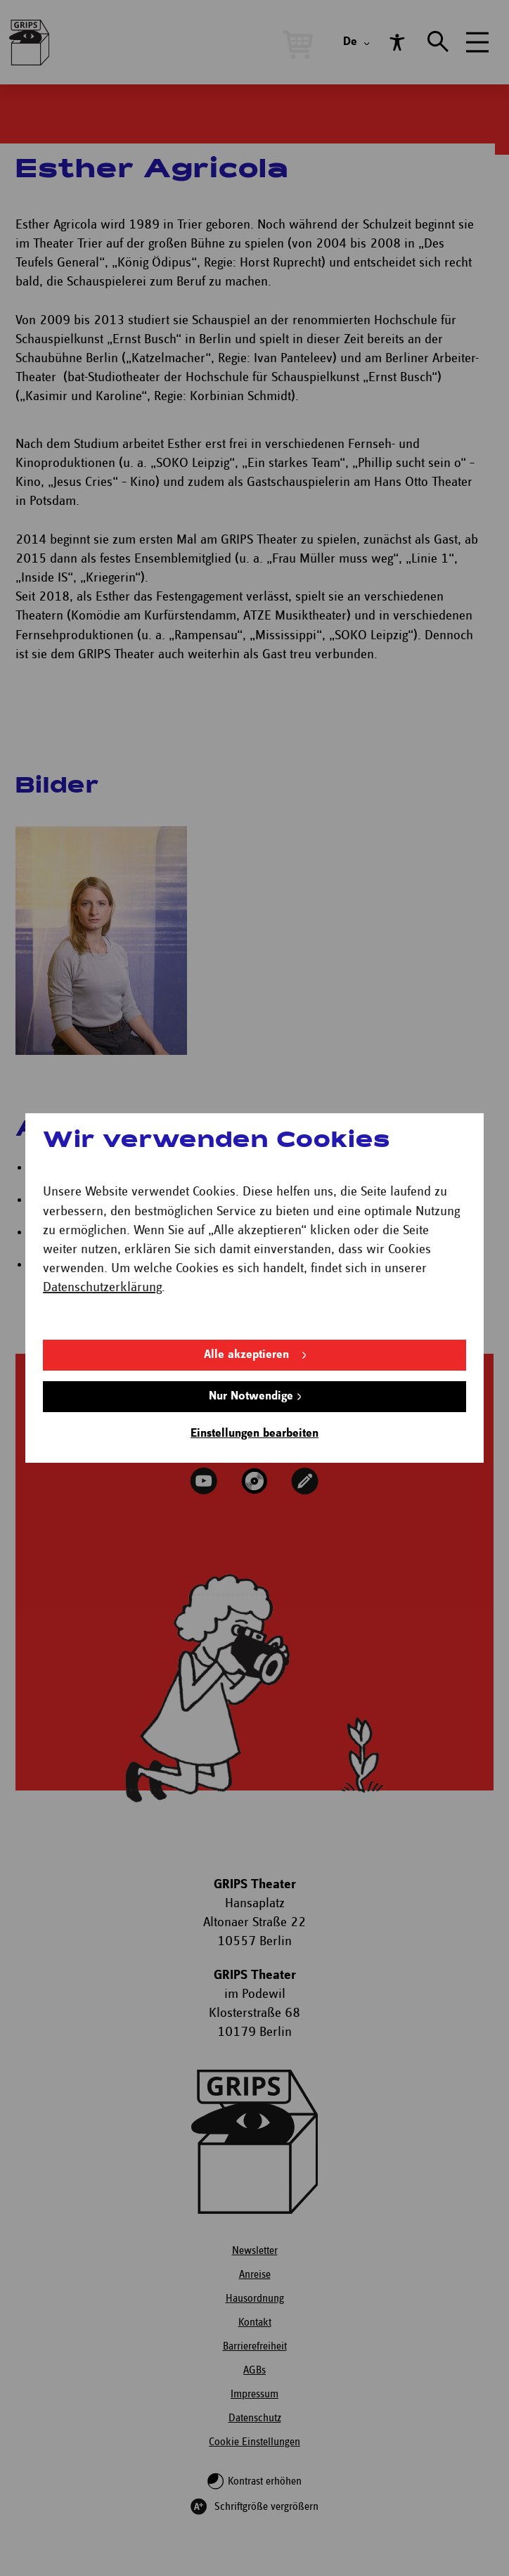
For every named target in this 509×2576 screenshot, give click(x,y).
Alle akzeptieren (246, 1354)
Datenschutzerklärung (102, 1287)
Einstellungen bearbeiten (254, 1433)
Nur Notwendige (251, 1396)
